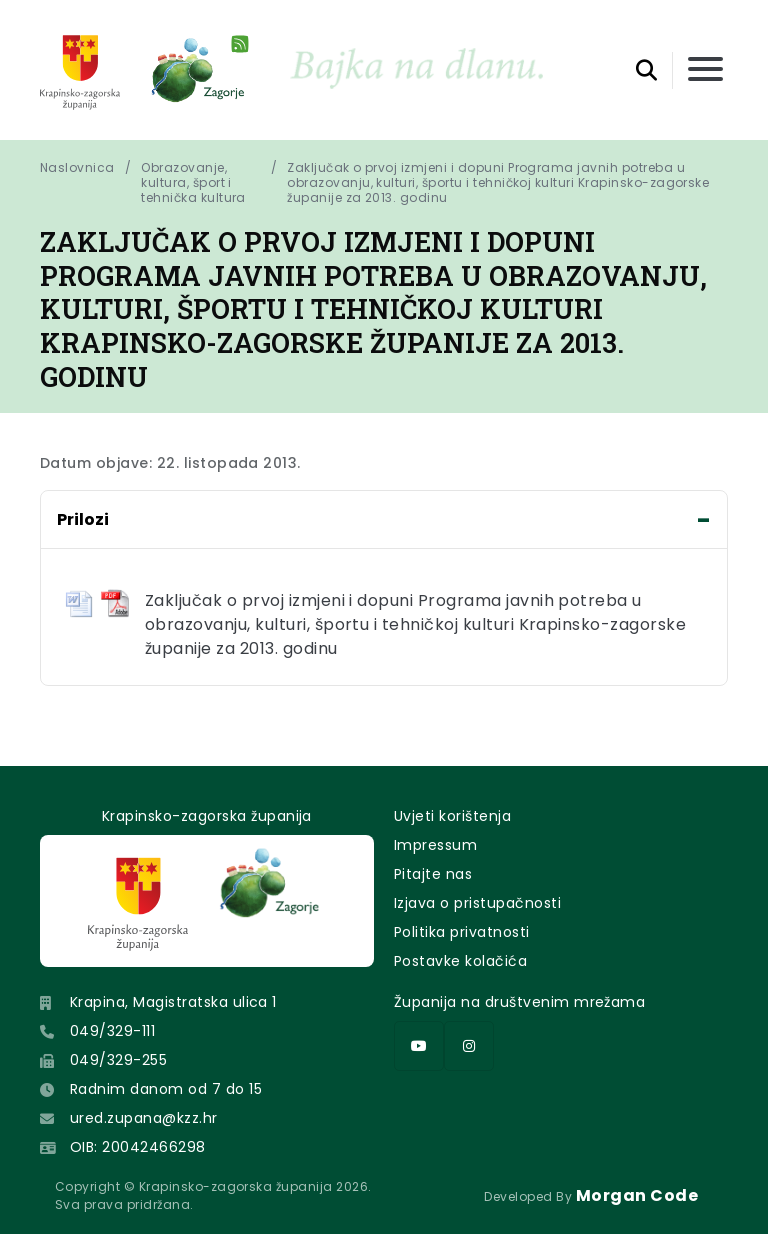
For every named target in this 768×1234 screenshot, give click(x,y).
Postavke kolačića (460, 961)
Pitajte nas (433, 874)
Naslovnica (77, 168)
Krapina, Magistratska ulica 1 (173, 1002)
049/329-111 (112, 1031)
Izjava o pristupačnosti (477, 903)
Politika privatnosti (462, 932)
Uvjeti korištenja (452, 816)
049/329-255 (118, 1060)
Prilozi (83, 519)
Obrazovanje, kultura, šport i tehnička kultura (193, 182)
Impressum (435, 845)
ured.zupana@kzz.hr (144, 1118)
